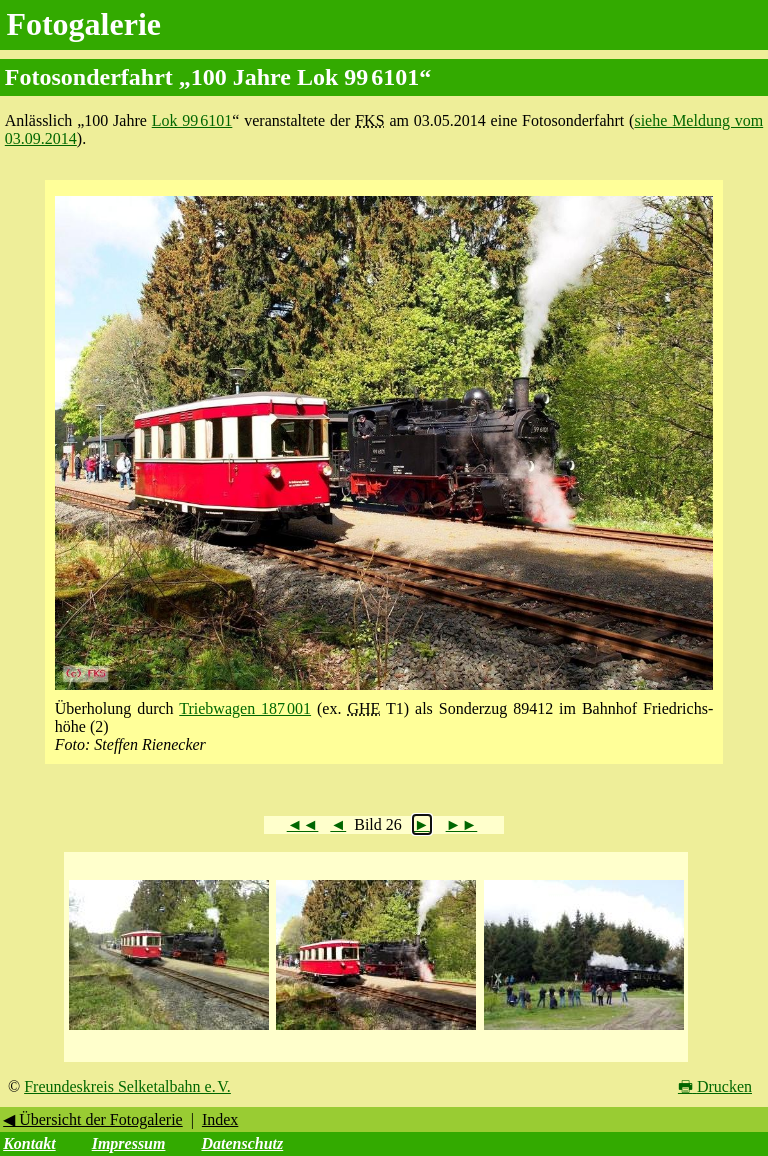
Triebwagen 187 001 (245, 708)
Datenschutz (242, 1143)
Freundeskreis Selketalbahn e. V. (127, 1086)
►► (462, 824)
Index (220, 1119)
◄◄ (303, 824)
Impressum (129, 1143)
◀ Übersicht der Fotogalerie (93, 1119)
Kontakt (29, 1143)
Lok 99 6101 (192, 120)
